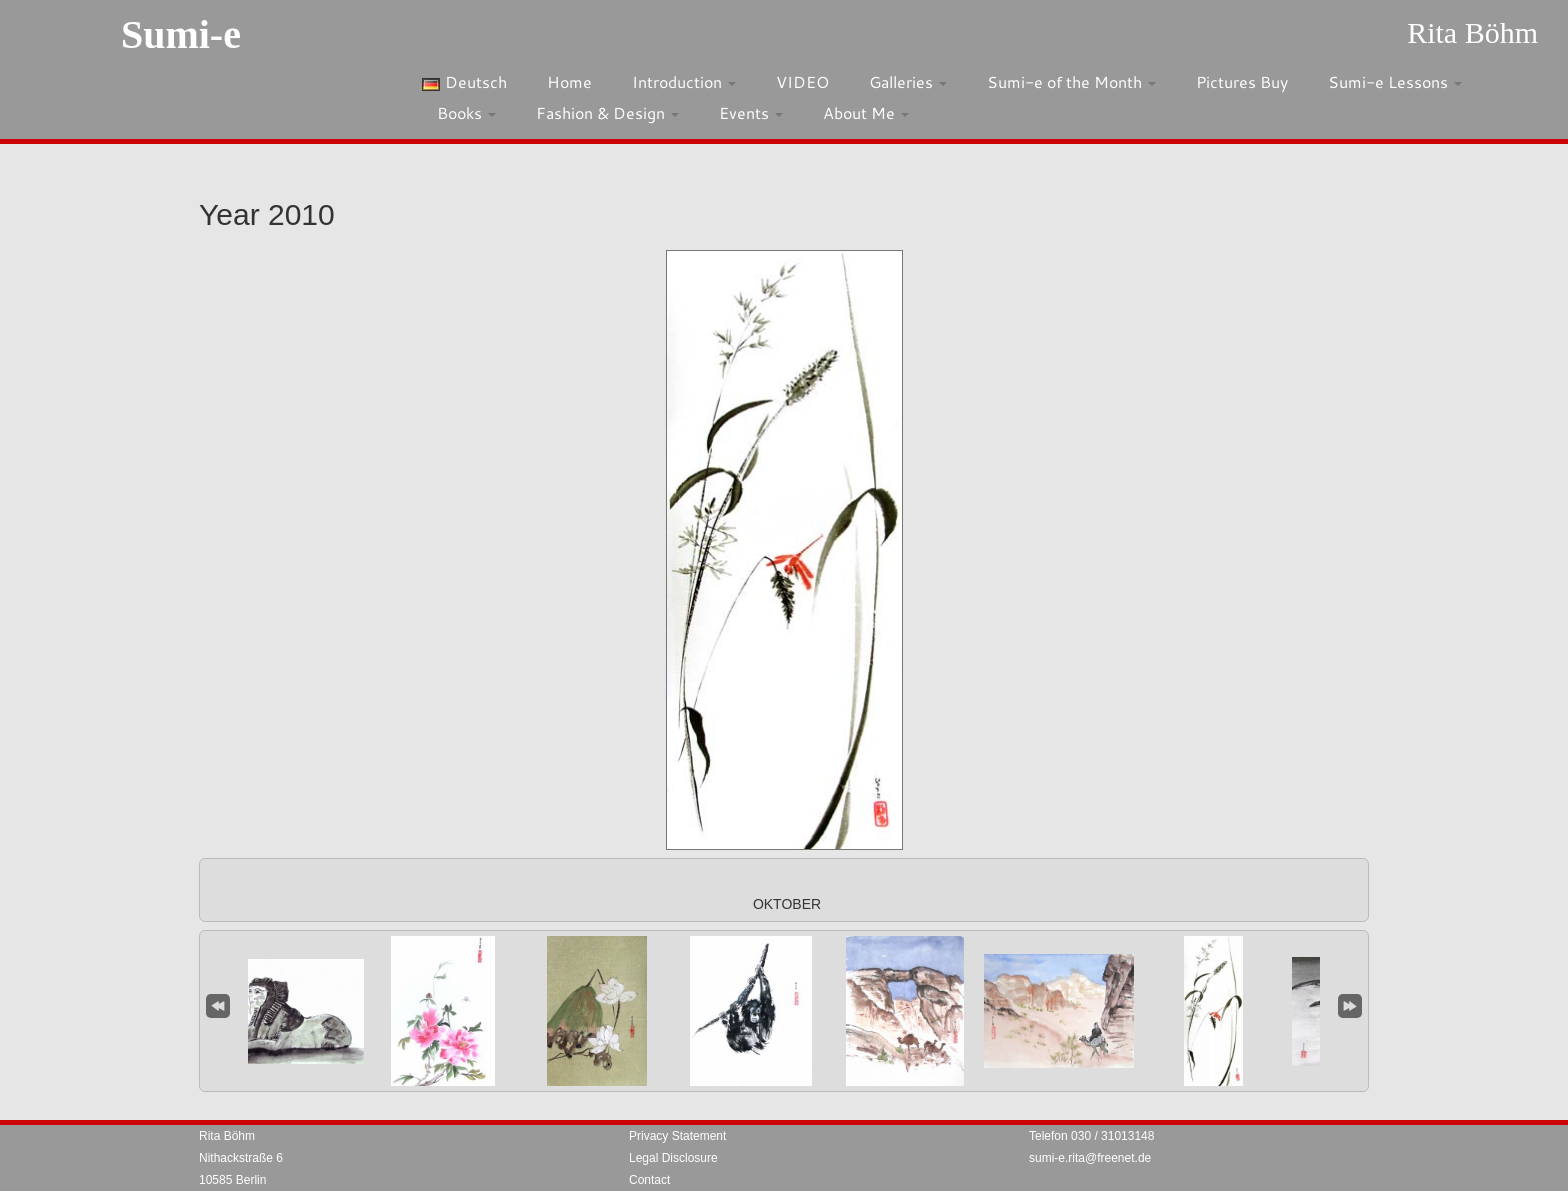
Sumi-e (181, 34)
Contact (649, 1180)
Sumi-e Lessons (1395, 81)
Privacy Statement (677, 1136)
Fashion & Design (607, 112)
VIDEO (802, 81)
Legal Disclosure (673, 1158)
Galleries (908, 81)
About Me (866, 112)
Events (751, 112)
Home (569, 81)
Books (466, 112)
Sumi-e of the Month (1071, 81)
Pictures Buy (1242, 81)
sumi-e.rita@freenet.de (1090, 1158)
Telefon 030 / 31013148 (1091, 1136)
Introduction (684, 81)
